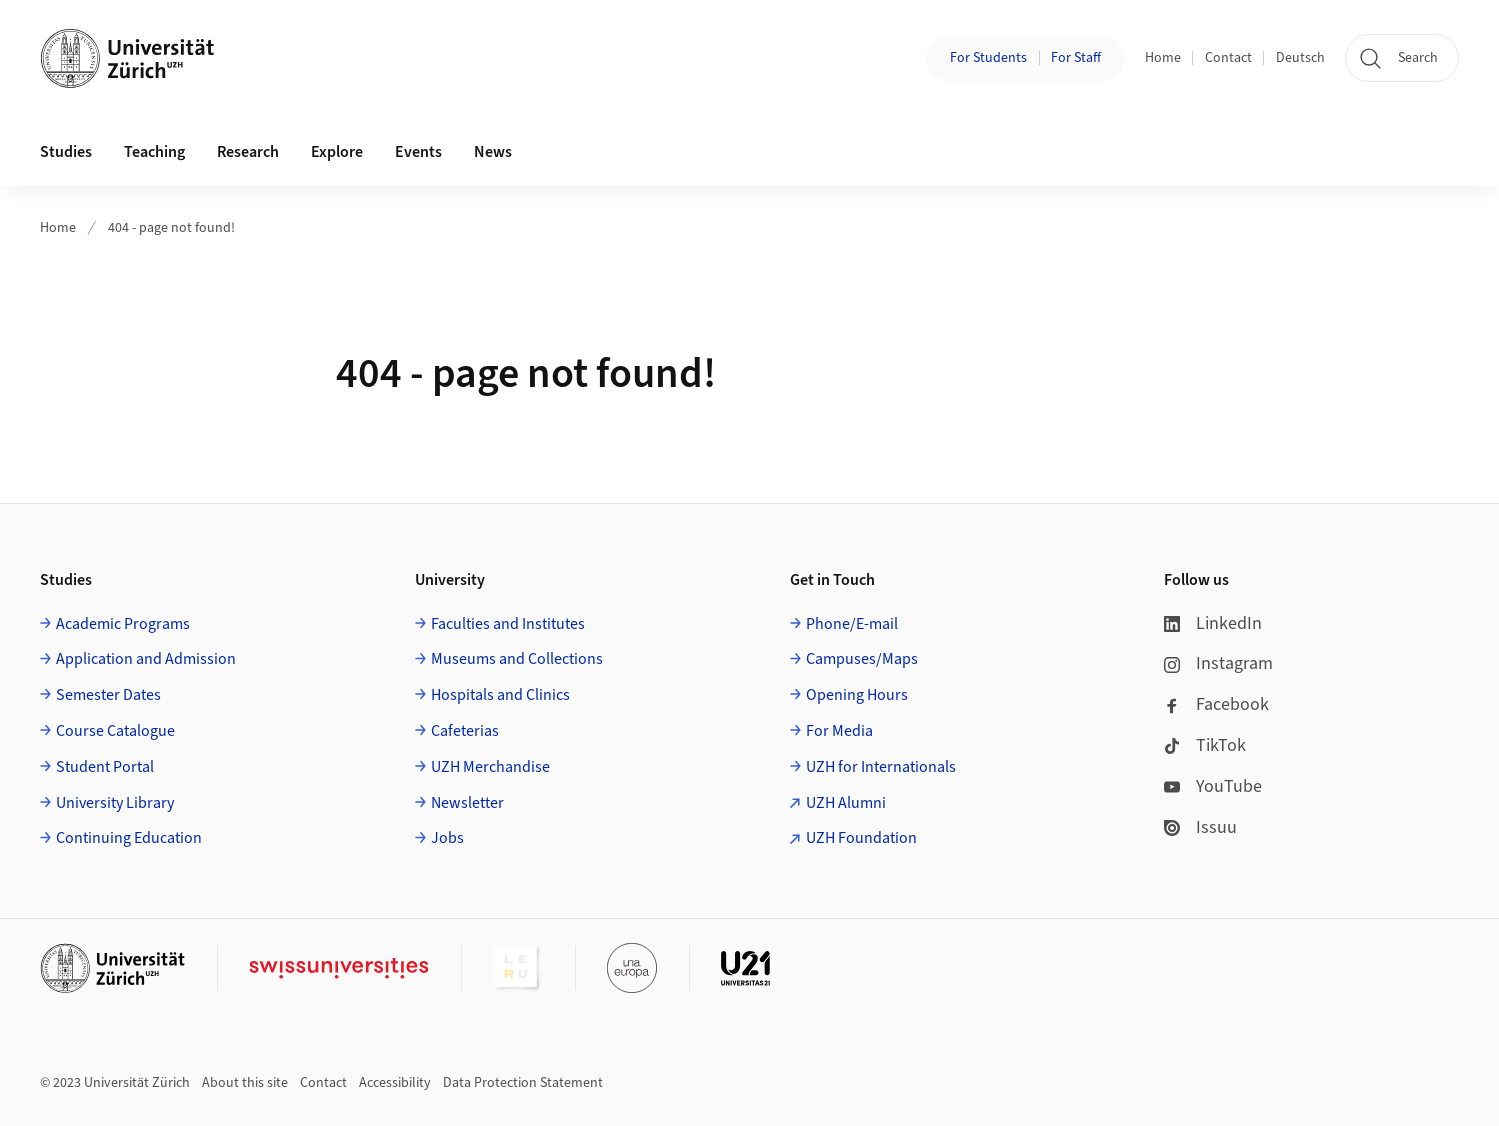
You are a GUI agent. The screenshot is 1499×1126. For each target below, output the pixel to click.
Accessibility (395, 1083)
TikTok (1205, 745)
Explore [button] (337, 152)
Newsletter (467, 803)
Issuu (1200, 827)
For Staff (1076, 58)
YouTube (1213, 786)
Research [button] (248, 152)
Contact (1228, 58)
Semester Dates (108, 695)
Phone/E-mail (852, 624)
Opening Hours (857, 695)
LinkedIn (1213, 623)
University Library (115, 803)
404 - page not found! (171, 228)
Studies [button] (66, 152)
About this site (245, 1083)
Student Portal (105, 767)
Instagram (1218, 663)
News (493, 152)
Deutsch (1300, 58)
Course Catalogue (115, 731)
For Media (839, 731)
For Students (988, 58)
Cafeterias (465, 731)
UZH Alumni (846, 803)
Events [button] (418, 152)
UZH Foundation (861, 838)
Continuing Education (129, 838)
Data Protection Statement (523, 1083)
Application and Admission (146, 659)
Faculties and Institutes (508, 624)
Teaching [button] (154, 152)
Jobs (447, 838)
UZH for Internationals (881, 767)
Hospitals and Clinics (500, 695)
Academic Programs (123, 624)
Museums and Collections (517, 659)
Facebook (1216, 704)
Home (1163, 58)
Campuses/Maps (862, 659)
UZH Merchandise (490, 767)
